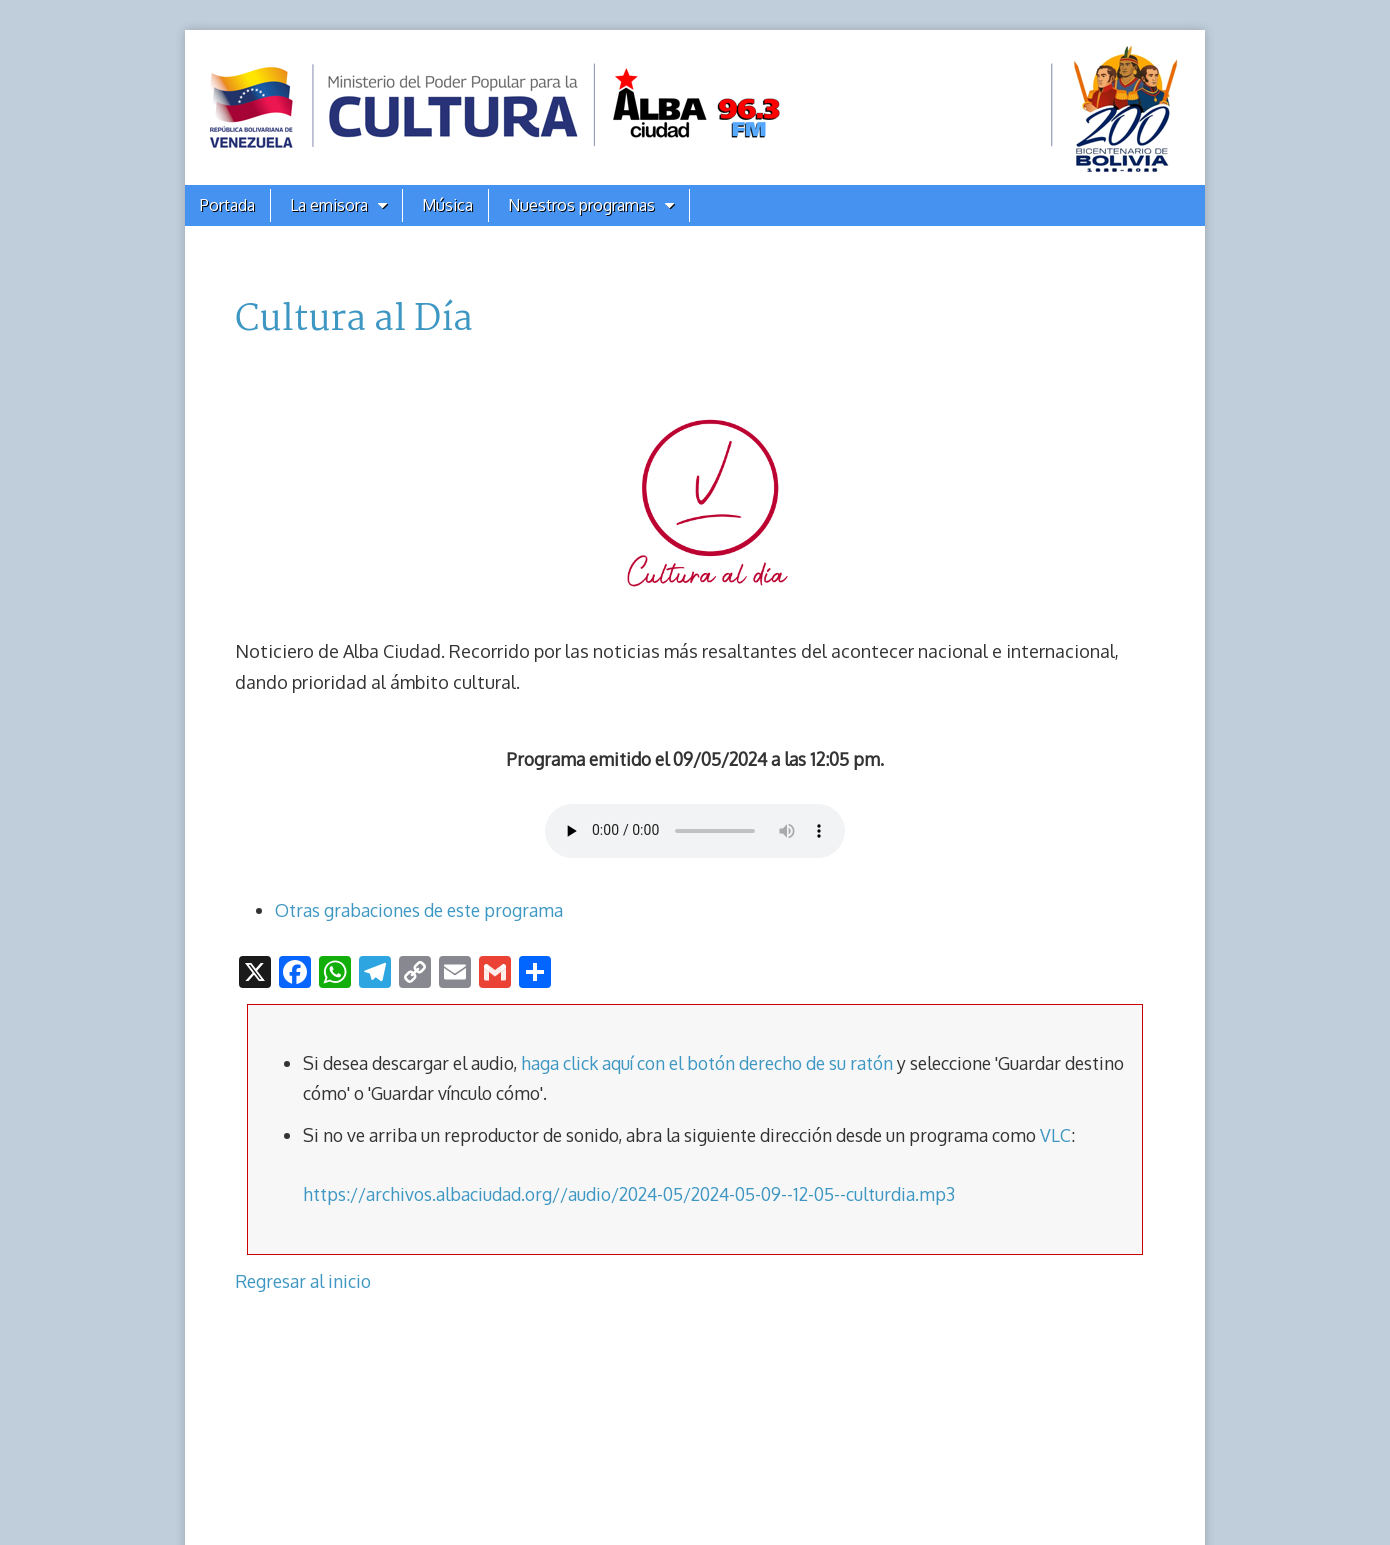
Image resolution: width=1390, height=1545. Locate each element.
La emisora (329, 205)
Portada (227, 205)
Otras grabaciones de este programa (419, 910)
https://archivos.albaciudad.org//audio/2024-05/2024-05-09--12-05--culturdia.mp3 (629, 1194)
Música (447, 205)
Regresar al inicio (303, 1281)
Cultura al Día (354, 320)
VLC (1055, 1135)
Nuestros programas (581, 205)
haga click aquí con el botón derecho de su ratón (707, 1063)
